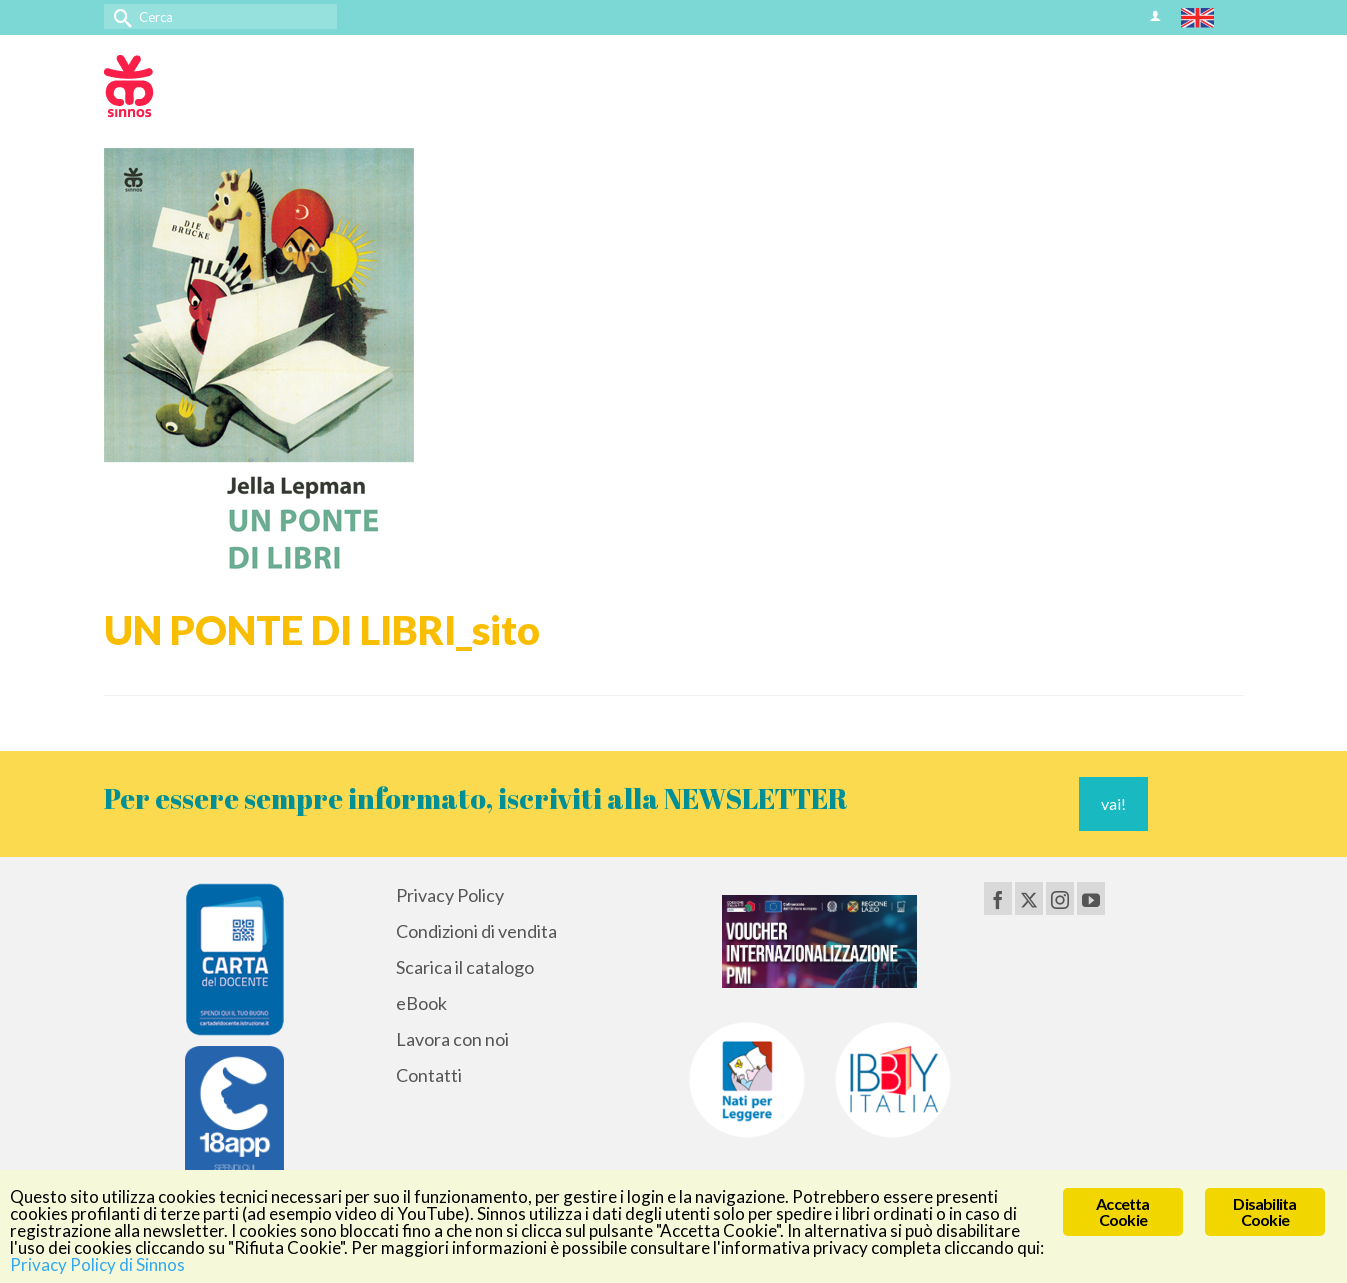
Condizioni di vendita (476, 931)
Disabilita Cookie (1264, 1211)
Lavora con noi (452, 1039)
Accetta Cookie (1122, 1211)
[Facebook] (998, 898)
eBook (421, 1003)
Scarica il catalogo (465, 967)
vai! (1113, 803)
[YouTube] (1091, 898)
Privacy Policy (450, 895)
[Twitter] (1029, 898)
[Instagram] (1060, 898)
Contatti (429, 1075)
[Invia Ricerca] (119, 16)
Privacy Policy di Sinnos (97, 1264)
